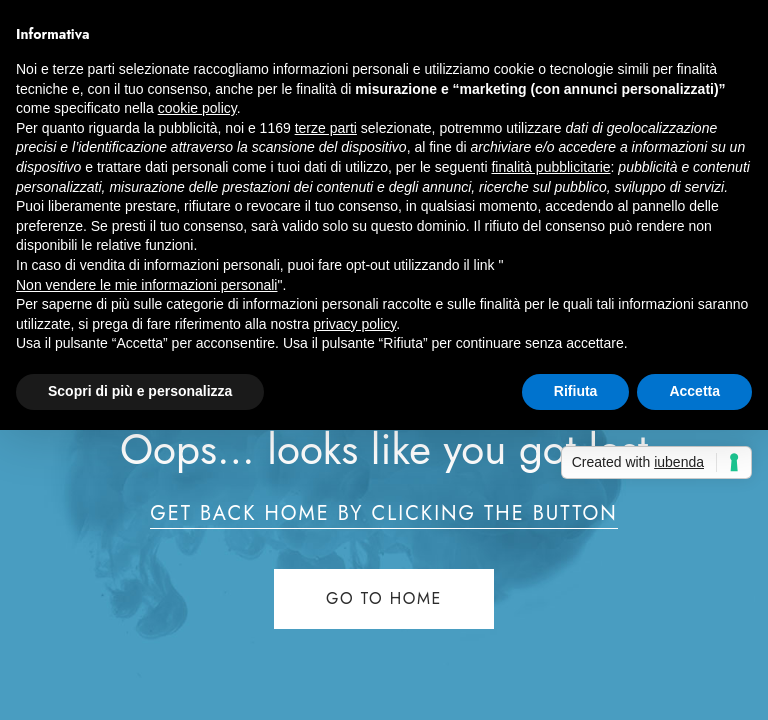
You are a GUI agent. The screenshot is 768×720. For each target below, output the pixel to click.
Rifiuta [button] (576, 391)
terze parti (326, 128)
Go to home (384, 598)
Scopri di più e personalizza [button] (140, 391)
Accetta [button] (694, 391)
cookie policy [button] (197, 108)
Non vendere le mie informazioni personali (146, 285)
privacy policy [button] (354, 324)
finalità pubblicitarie (550, 167)
